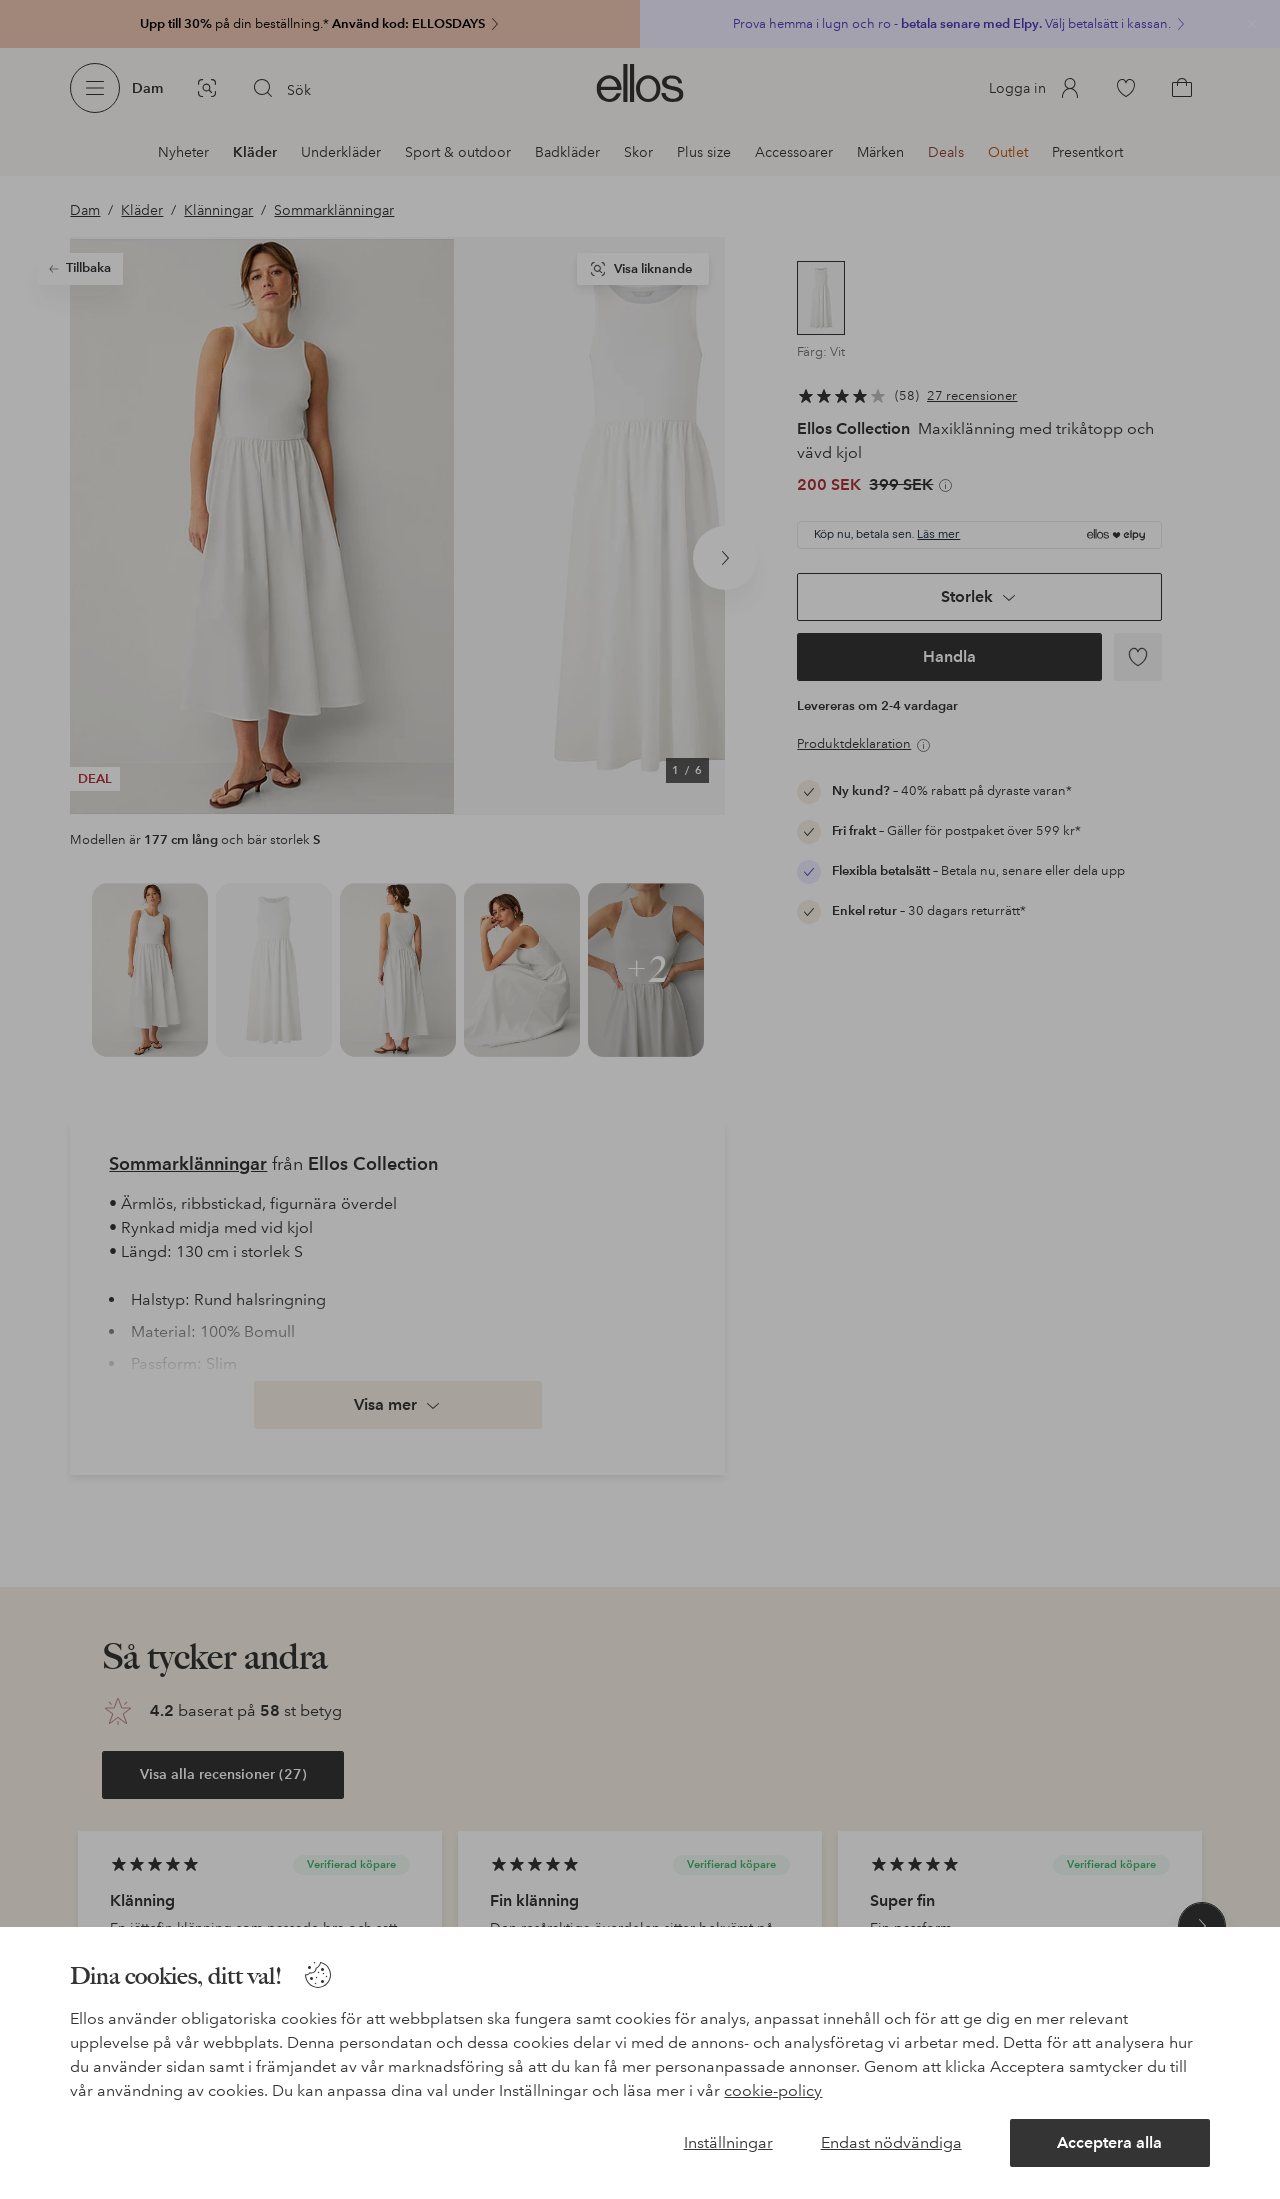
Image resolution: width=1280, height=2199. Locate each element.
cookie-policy (773, 2090)
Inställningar (728, 2142)
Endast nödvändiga (891, 2142)
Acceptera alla (1109, 2142)
